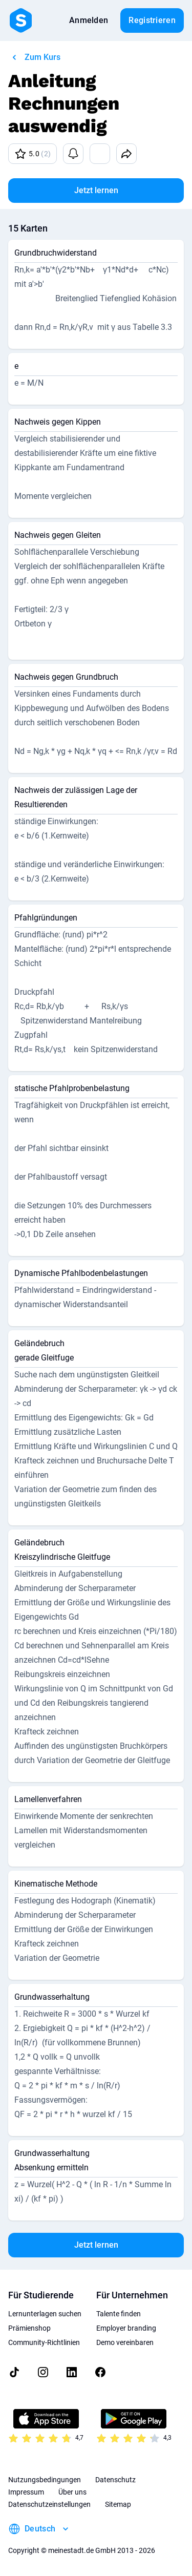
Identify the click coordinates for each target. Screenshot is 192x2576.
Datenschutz (115, 2480)
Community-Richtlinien (44, 2342)
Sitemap (118, 2504)
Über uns (72, 2492)
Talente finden (118, 2314)
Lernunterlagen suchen (44, 2314)
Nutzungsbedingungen (44, 2480)
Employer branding (126, 2328)
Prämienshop (29, 2328)
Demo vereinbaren (125, 2342)
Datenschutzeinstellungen (49, 2504)
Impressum (26, 2492)
